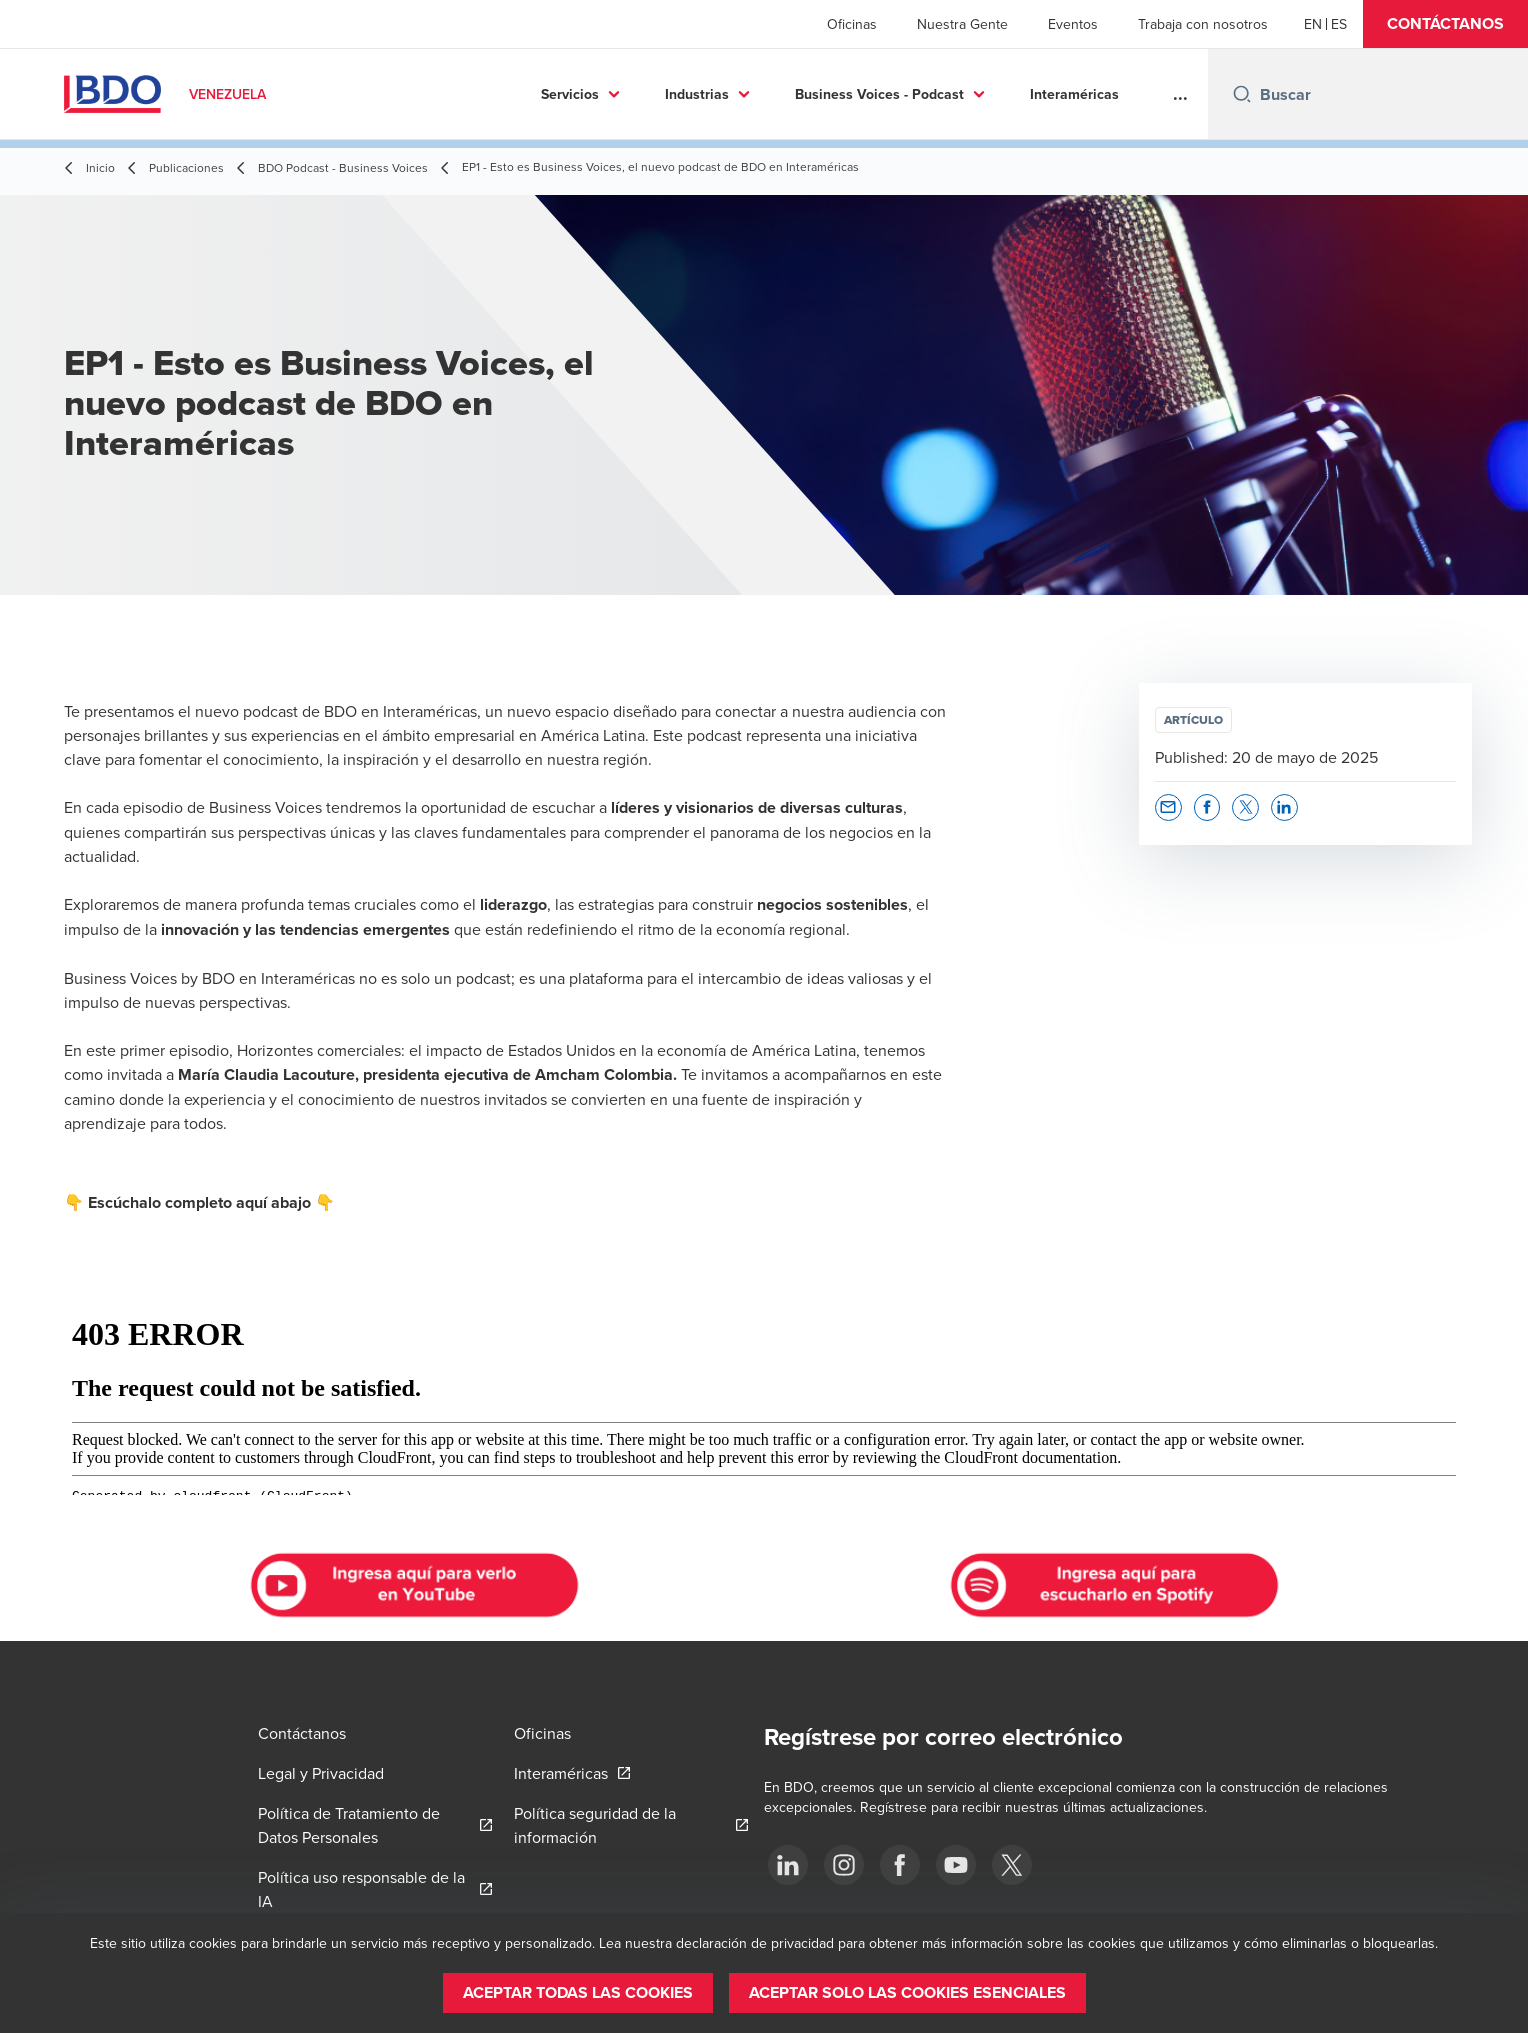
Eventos (1073, 24)
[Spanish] (1339, 24)
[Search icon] (1242, 94)
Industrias (555, 94)
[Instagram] (844, 1865)
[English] (1313, 24)
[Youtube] (956, 1865)
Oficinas (852, 24)
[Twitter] (1012, 1865)
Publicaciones (1074, 94)
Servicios (428, 94)
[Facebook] (900, 1865)
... (1180, 94)
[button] (1445, 24)
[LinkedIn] (788, 1865)
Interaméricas (932, 94)
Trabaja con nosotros (1203, 24)
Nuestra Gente (962, 24)
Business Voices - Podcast (737, 94)
